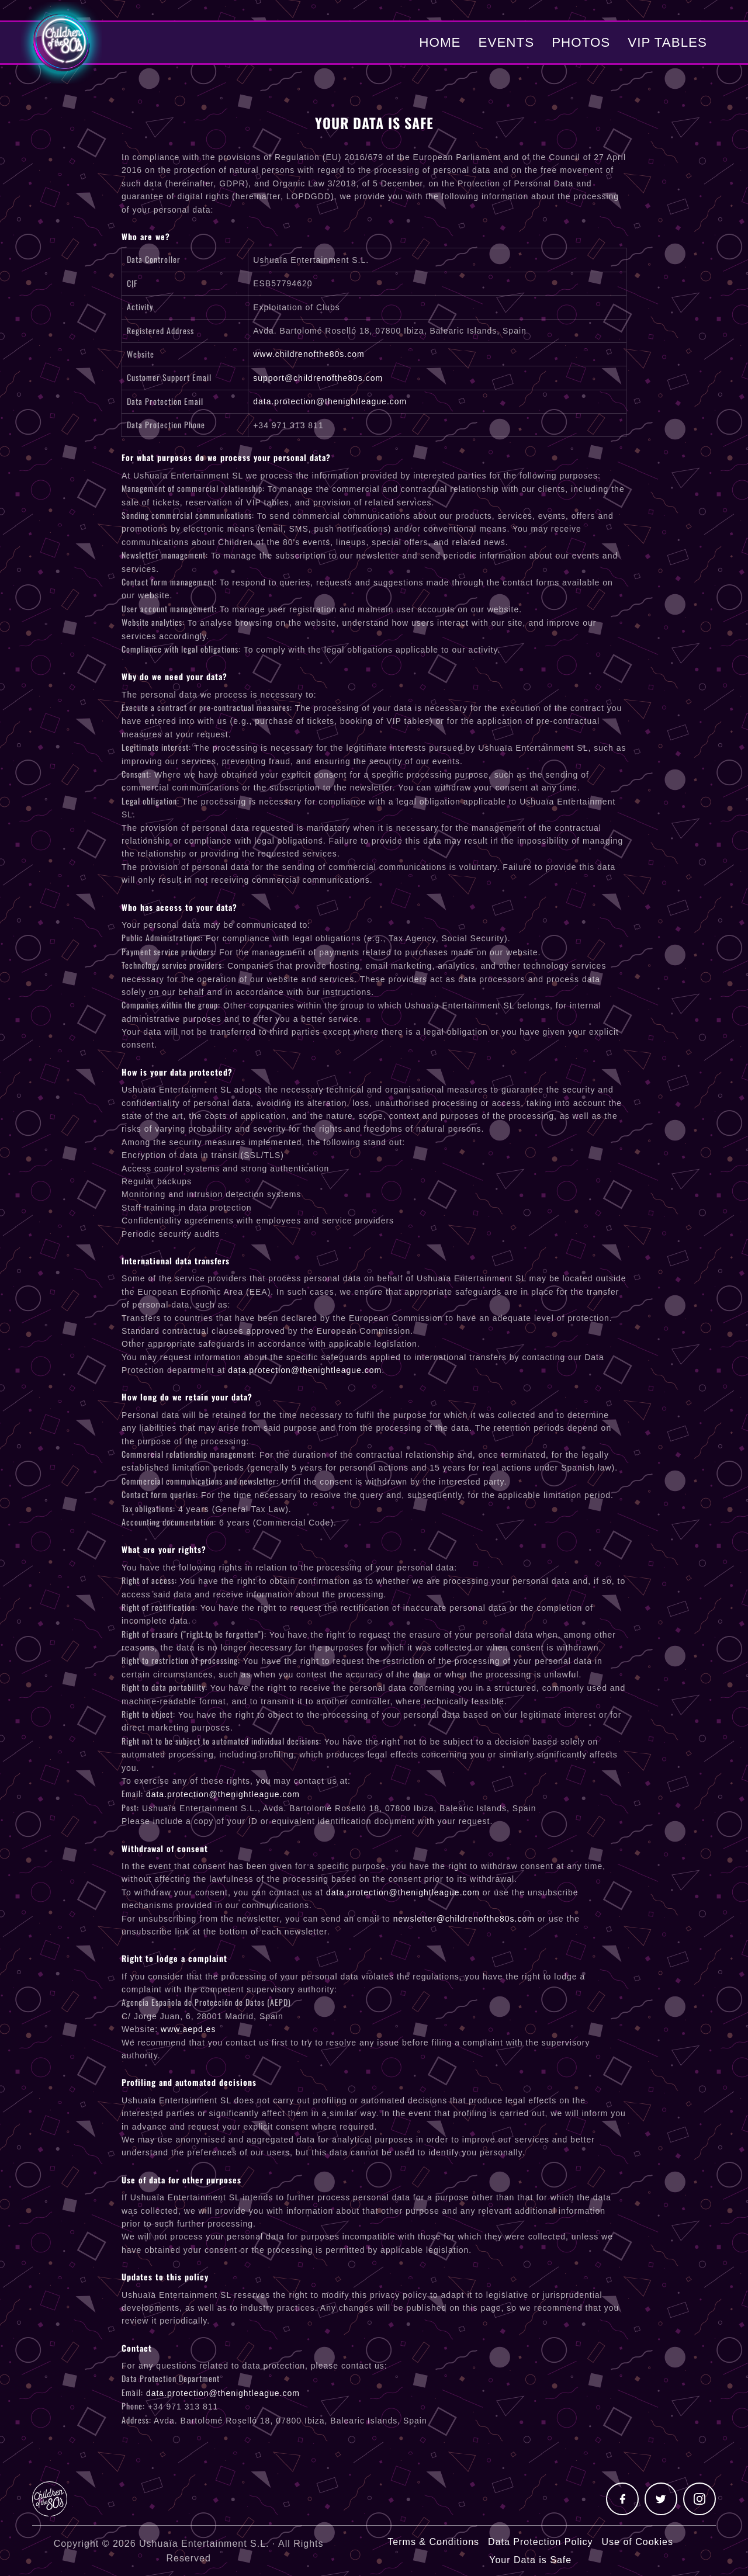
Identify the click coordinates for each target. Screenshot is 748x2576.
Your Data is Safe (530, 2560)
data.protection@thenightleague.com (330, 401)
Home (439, 42)
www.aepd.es (188, 2029)
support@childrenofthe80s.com (318, 378)
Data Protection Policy (540, 2542)
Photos (581, 42)
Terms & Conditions (433, 2542)
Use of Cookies (637, 2542)
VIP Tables (667, 42)
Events (507, 42)
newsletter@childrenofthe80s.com (464, 1918)
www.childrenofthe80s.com (309, 354)
